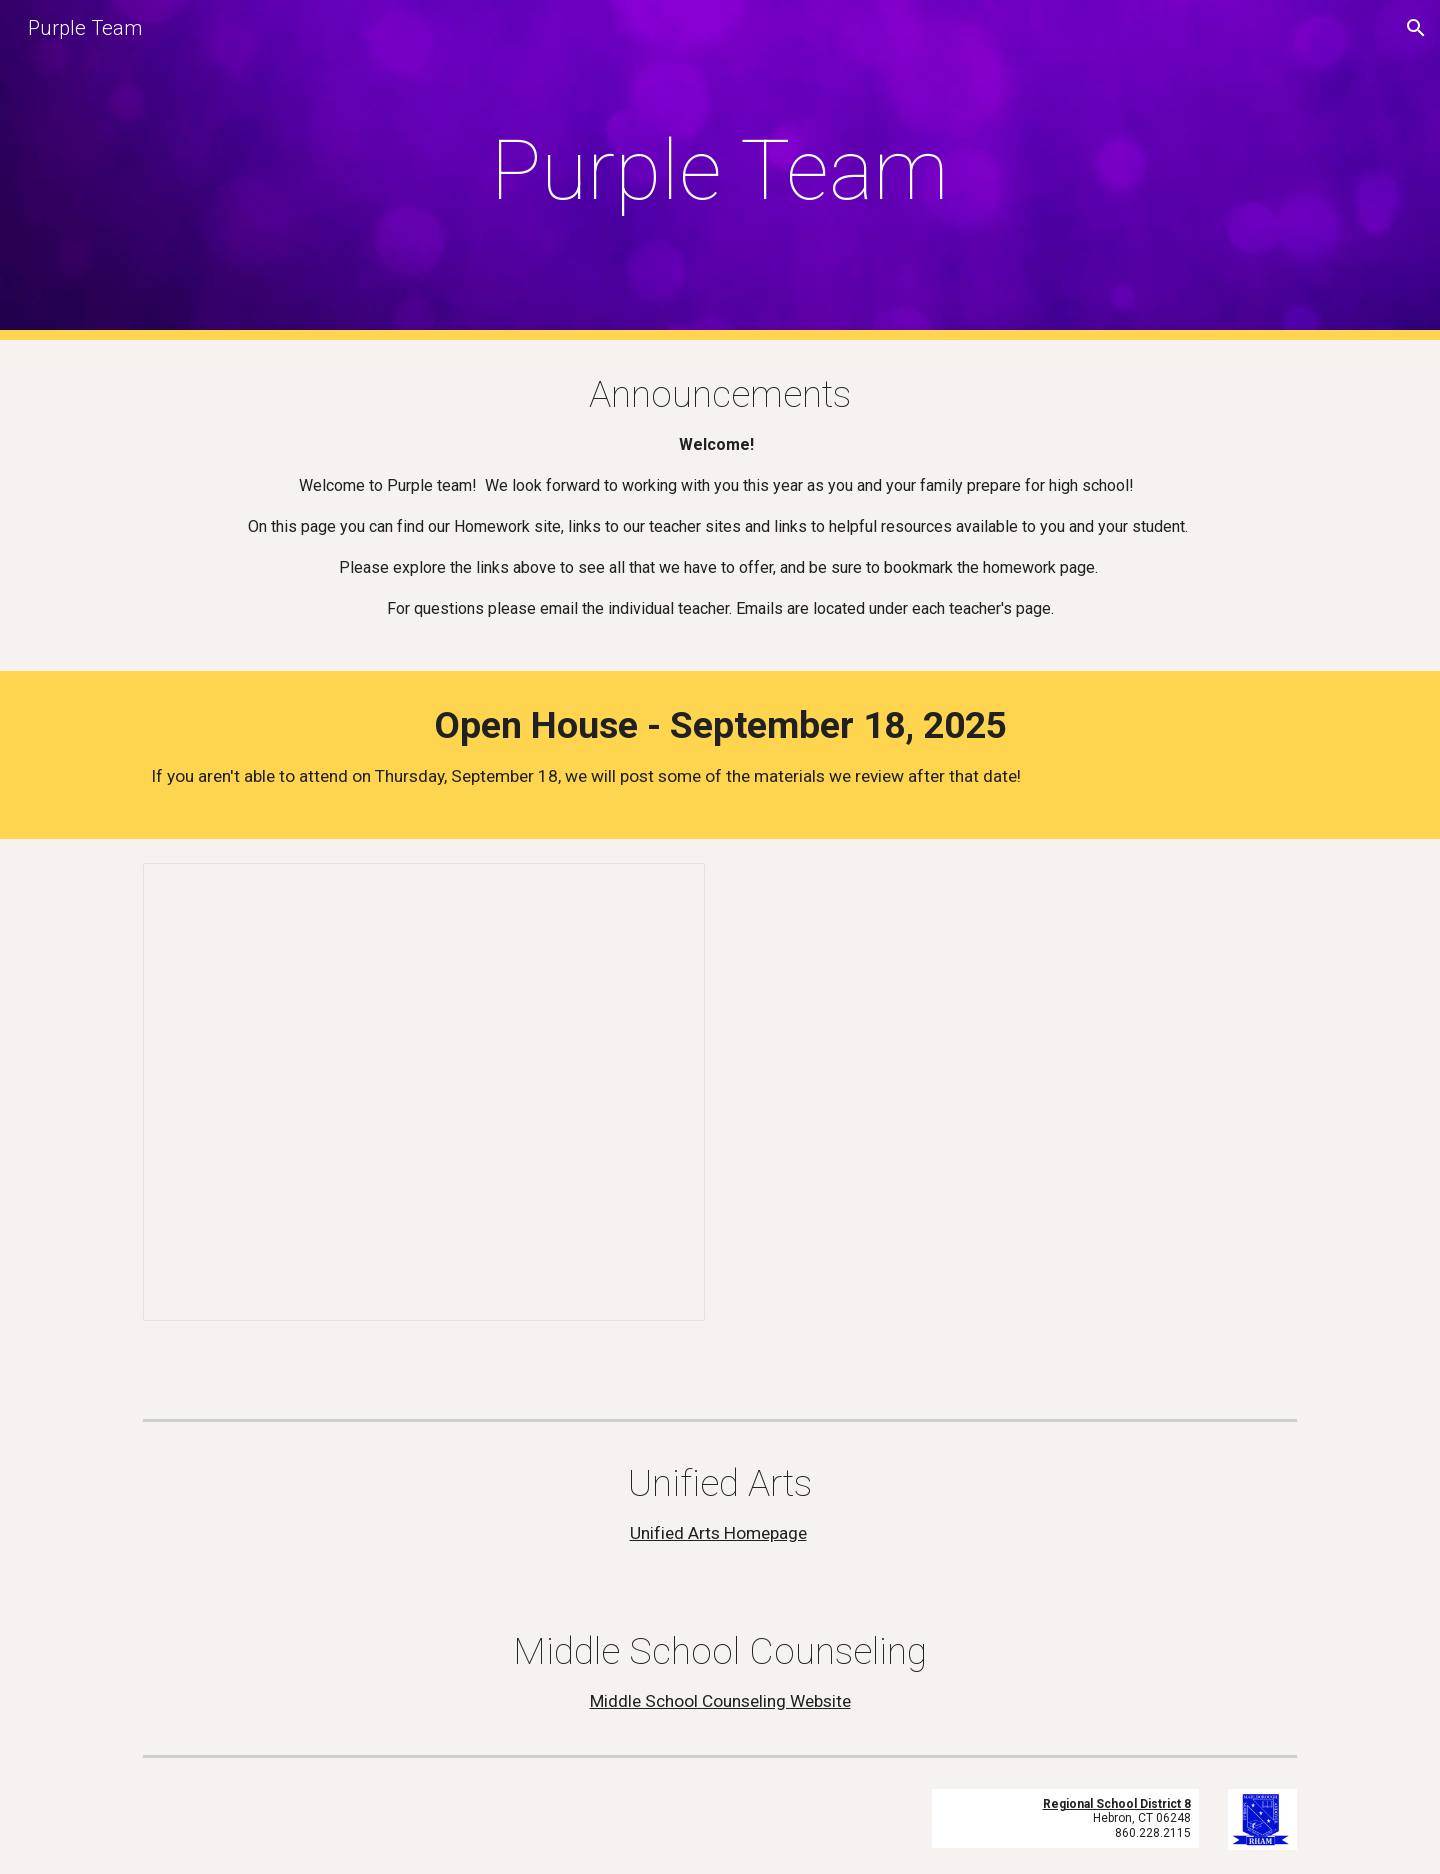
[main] (720, 170)
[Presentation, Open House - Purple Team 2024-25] (424, 1091)
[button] (1416, 28)
